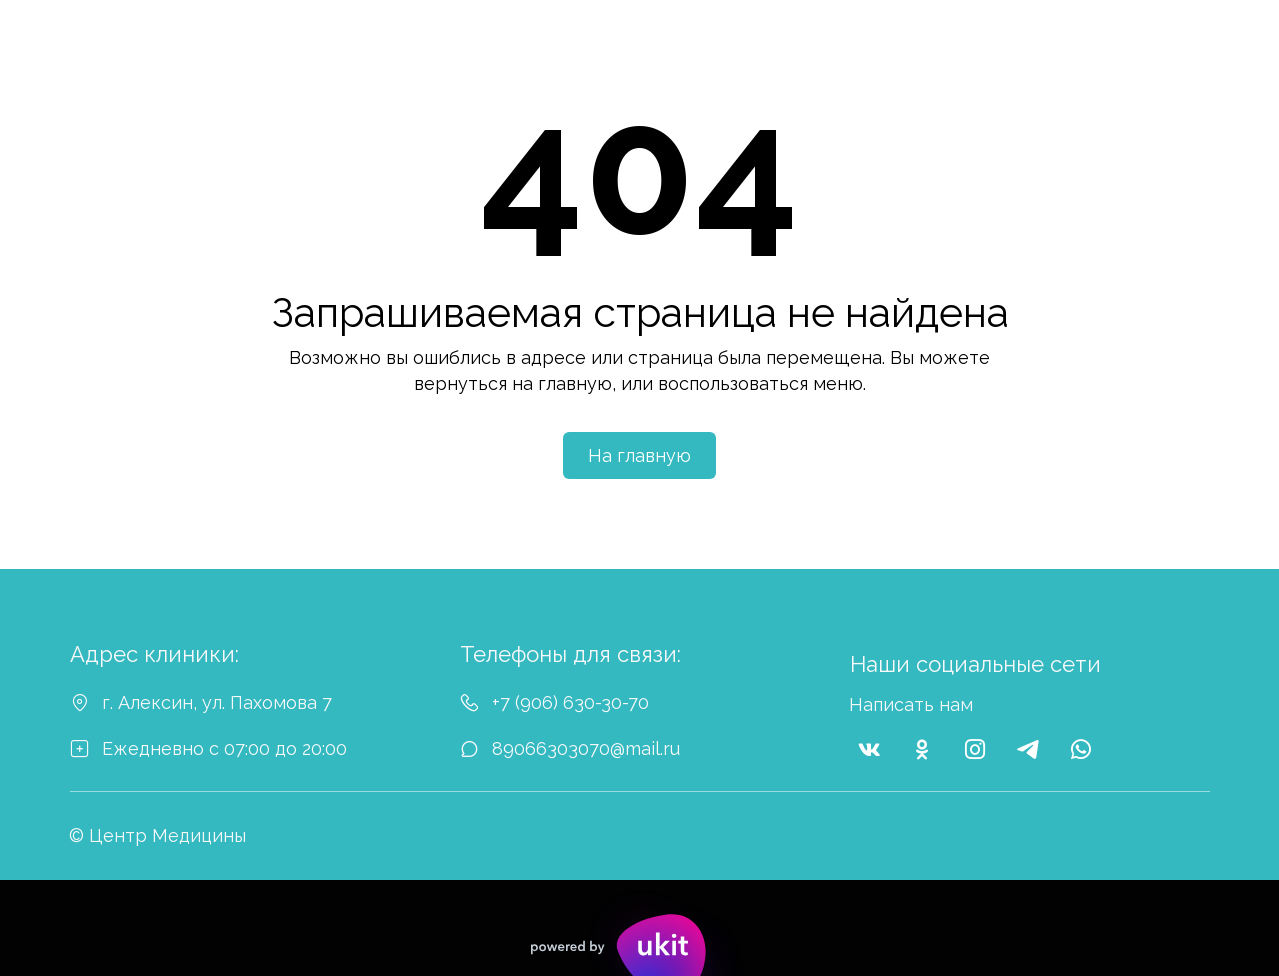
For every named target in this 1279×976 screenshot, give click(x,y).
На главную (639, 455)
